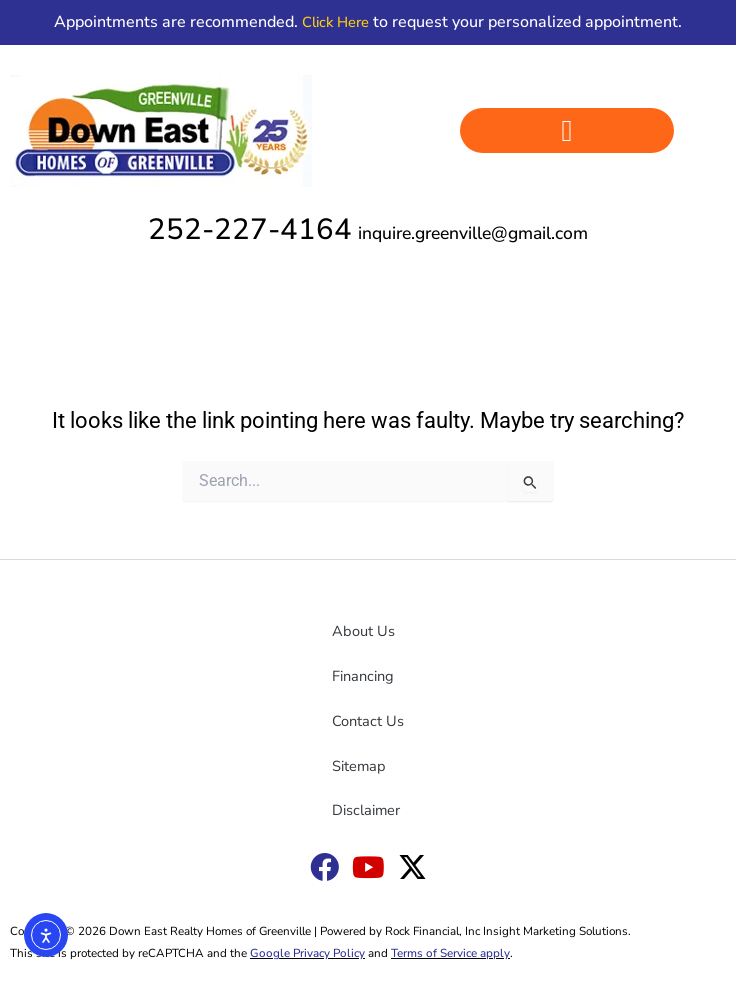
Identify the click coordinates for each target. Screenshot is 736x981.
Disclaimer (366, 810)
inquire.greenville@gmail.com (473, 233)
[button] (567, 130)
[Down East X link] (412, 867)
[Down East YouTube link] (368, 867)
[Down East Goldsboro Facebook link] (324, 867)
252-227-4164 (250, 229)
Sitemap (359, 766)
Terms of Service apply (450, 953)
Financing (363, 676)
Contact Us (368, 721)
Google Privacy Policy (307, 953)
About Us (363, 631)
